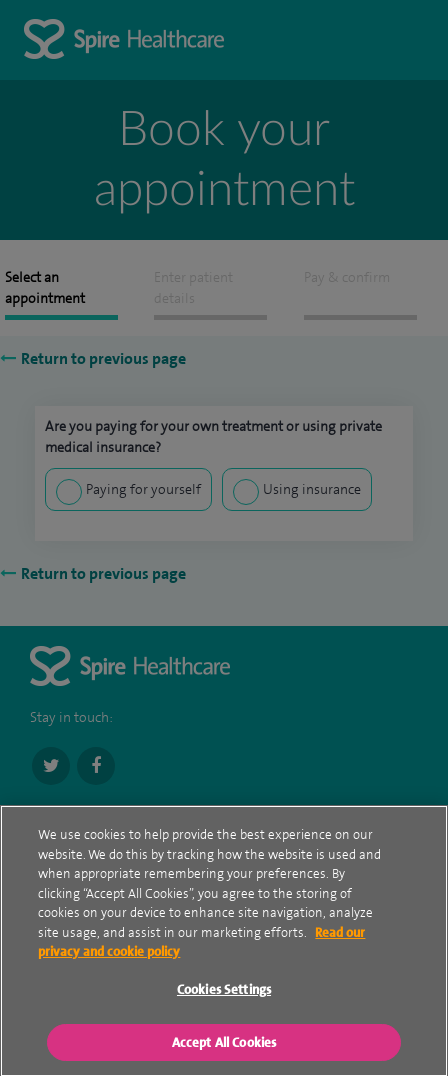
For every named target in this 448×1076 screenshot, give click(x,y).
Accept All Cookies (224, 1043)
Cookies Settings (224, 991)
